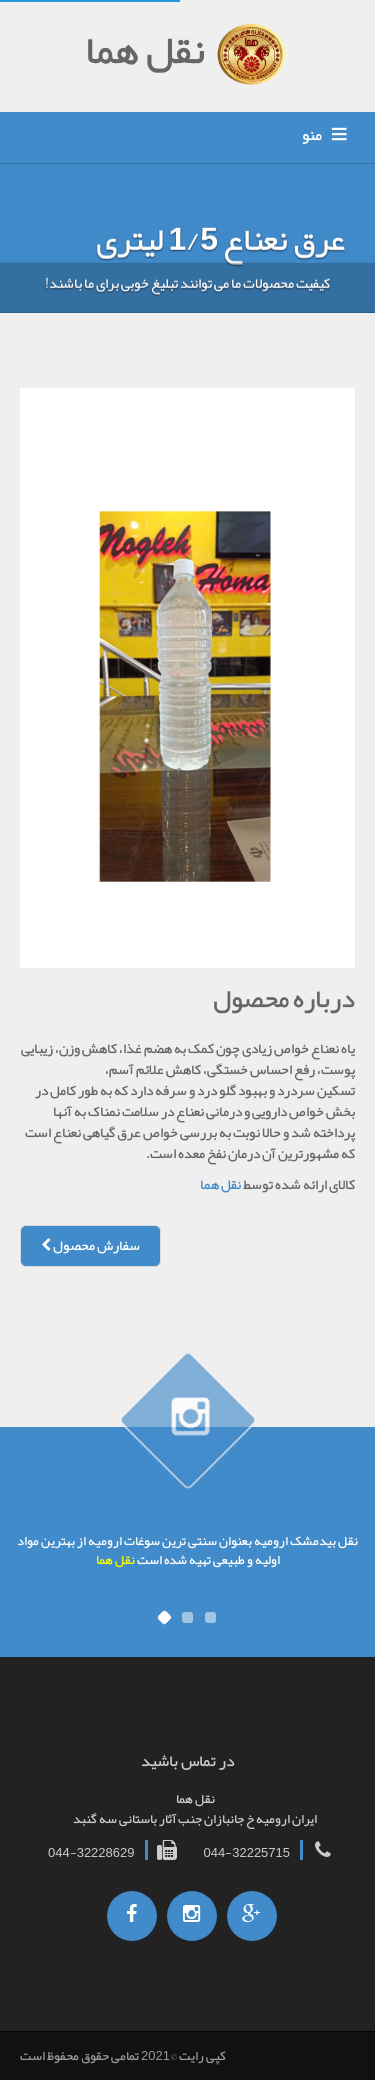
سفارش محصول (90, 1245)
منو (312, 135)
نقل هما (220, 1184)
